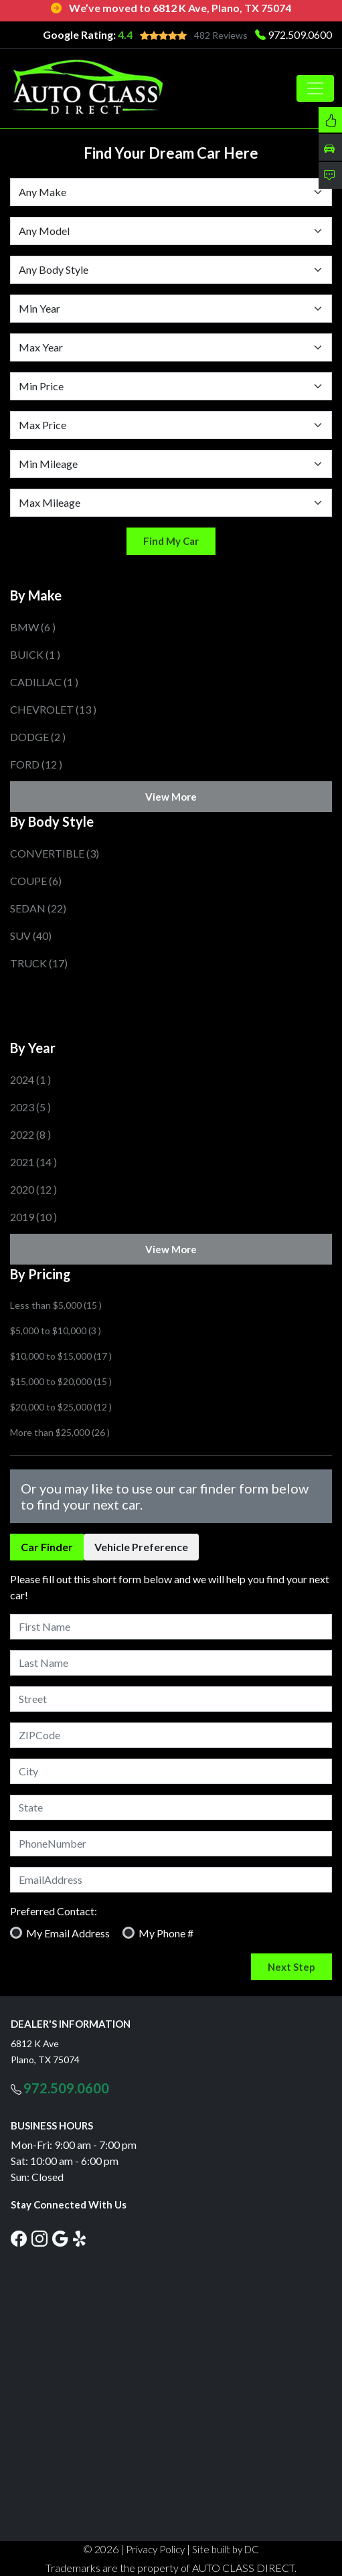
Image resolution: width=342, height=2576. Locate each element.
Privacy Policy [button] (155, 2549)
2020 (33, 1189)
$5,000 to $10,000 (55, 1330)
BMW (33, 627)
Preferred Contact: (53, 1911)
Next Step (291, 1967)
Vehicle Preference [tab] (141, 1546)
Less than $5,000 (56, 1305)
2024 (30, 1079)
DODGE (38, 736)
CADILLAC (44, 681)
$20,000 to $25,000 (61, 1407)
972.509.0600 (300, 34)
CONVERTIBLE (54, 853)
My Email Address (68, 1933)
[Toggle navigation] (315, 88)
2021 (33, 1161)
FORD (36, 764)
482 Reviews (221, 35)
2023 (30, 1107)
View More (171, 797)
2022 (30, 1134)
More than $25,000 (60, 1432)
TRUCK (39, 963)
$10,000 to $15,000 (61, 1356)
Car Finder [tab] (47, 1546)
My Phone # (166, 1933)
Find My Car (171, 541)
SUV (31, 935)
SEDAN (38, 908)
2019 (33, 1216)
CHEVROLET (53, 709)
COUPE (36, 880)
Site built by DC (225, 2549)
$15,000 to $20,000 (61, 1381)
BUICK (35, 654)
